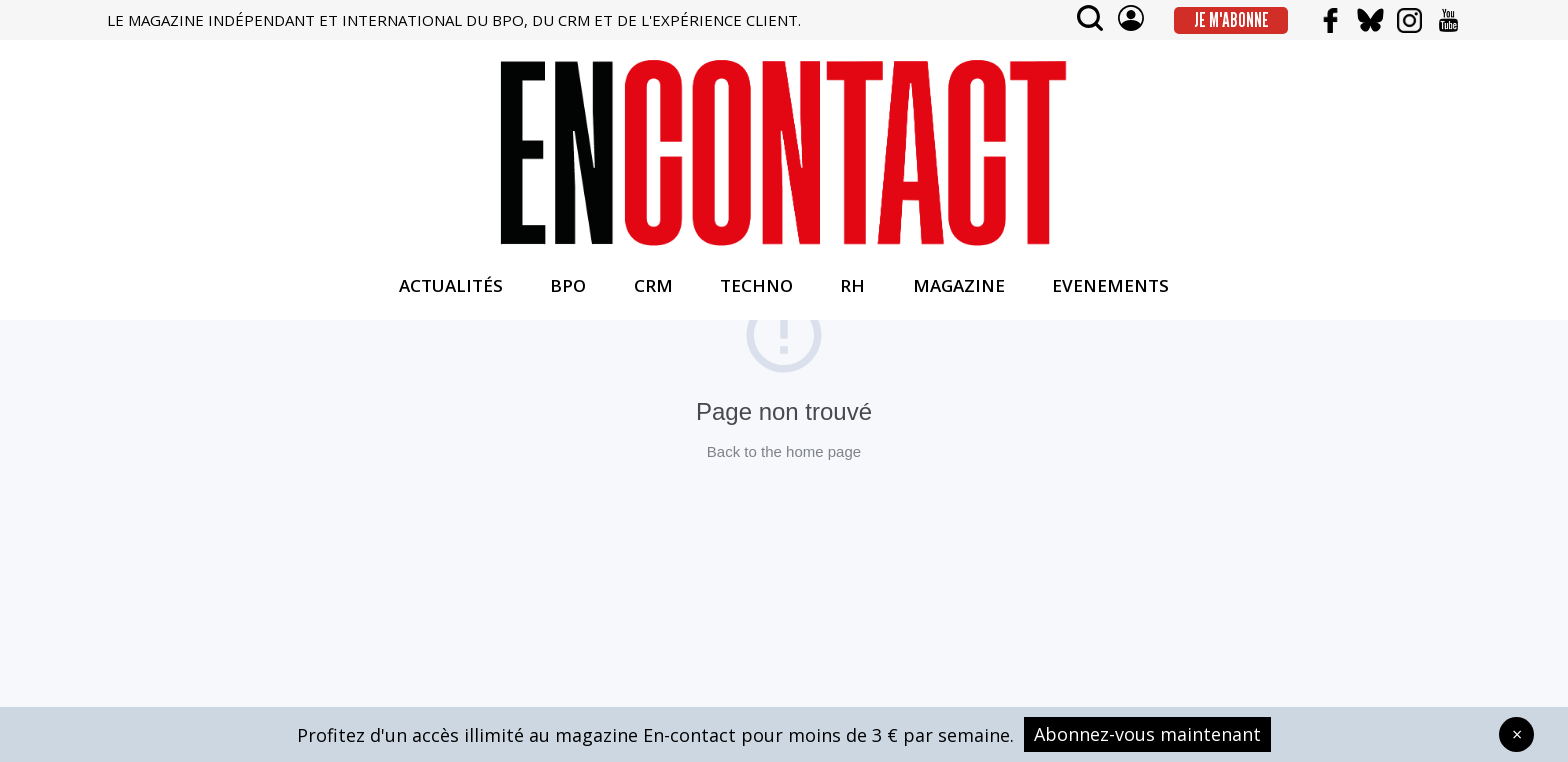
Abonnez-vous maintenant (1147, 734)
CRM (653, 285)
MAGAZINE (959, 285)
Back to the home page (784, 451)
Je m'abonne (1231, 20)
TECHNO (756, 285)
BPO (568, 285)
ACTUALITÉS (451, 285)
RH (852, 285)
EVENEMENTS (1110, 285)
